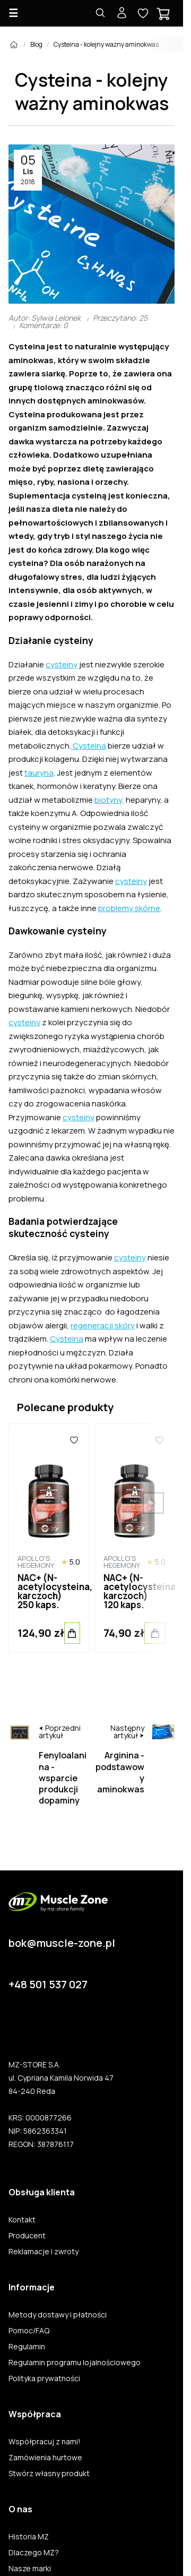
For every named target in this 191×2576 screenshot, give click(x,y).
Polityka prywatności (44, 2378)
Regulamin (26, 2346)
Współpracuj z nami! (44, 2441)
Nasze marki (29, 2568)
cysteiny (61, 664)
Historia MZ (28, 2536)
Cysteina (88, 746)
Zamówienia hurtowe (45, 2457)
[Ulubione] (74, 1439)
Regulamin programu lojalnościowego (74, 2362)
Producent (27, 2235)
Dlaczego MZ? (33, 2552)
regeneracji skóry (103, 1325)
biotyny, (109, 800)
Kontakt (22, 2219)
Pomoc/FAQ (28, 2330)
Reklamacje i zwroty (43, 2251)
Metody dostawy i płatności (57, 2315)
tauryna (39, 773)
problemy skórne (129, 908)
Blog (36, 44)
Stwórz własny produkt (49, 2473)
